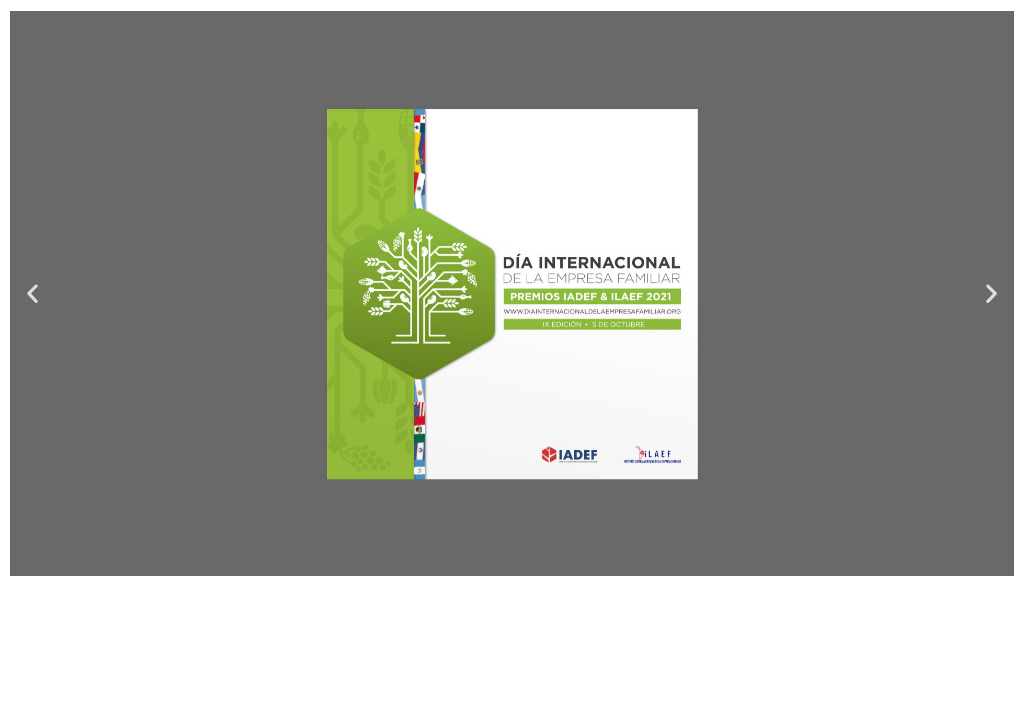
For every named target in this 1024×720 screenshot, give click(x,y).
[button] (32, 293)
